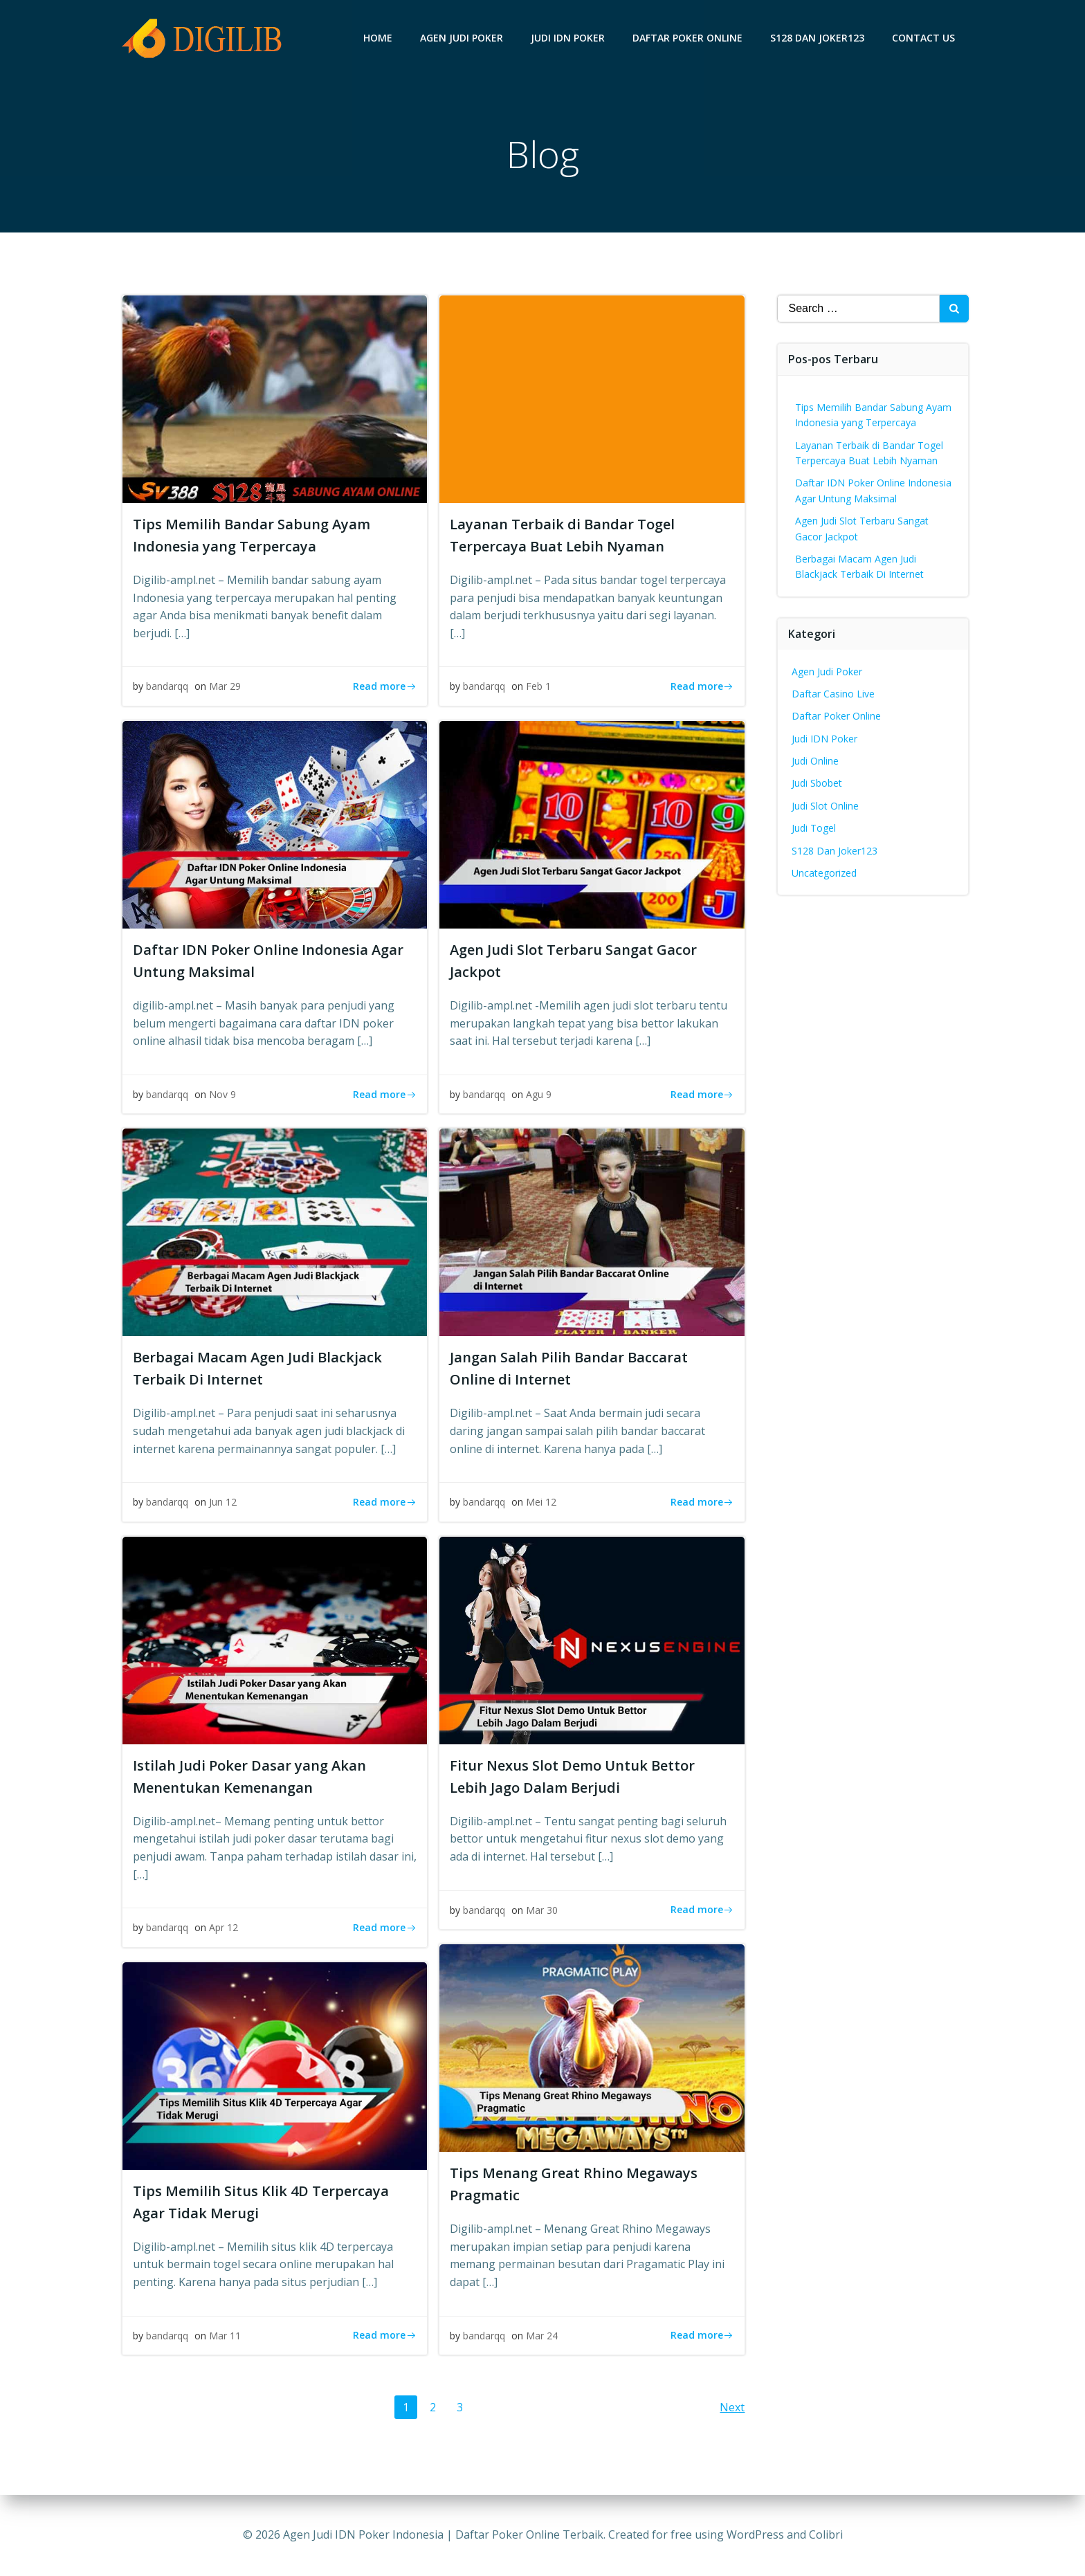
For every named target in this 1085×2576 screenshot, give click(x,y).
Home (377, 37)
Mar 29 (225, 686)
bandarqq (167, 686)
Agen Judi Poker (461, 37)
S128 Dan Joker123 (817, 37)
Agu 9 (538, 1094)
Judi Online (815, 760)
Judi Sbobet (817, 782)
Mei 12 (541, 1501)
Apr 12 (223, 1927)
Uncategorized (824, 872)
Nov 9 (222, 1094)
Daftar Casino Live (833, 693)
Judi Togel (814, 827)
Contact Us (923, 37)
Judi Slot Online (825, 805)
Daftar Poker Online (687, 37)
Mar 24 (542, 2335)
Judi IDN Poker (568, 37)
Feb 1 (538, 686)
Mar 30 (542, 1910)
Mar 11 (225, 2335)
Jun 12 (223, 1501)
